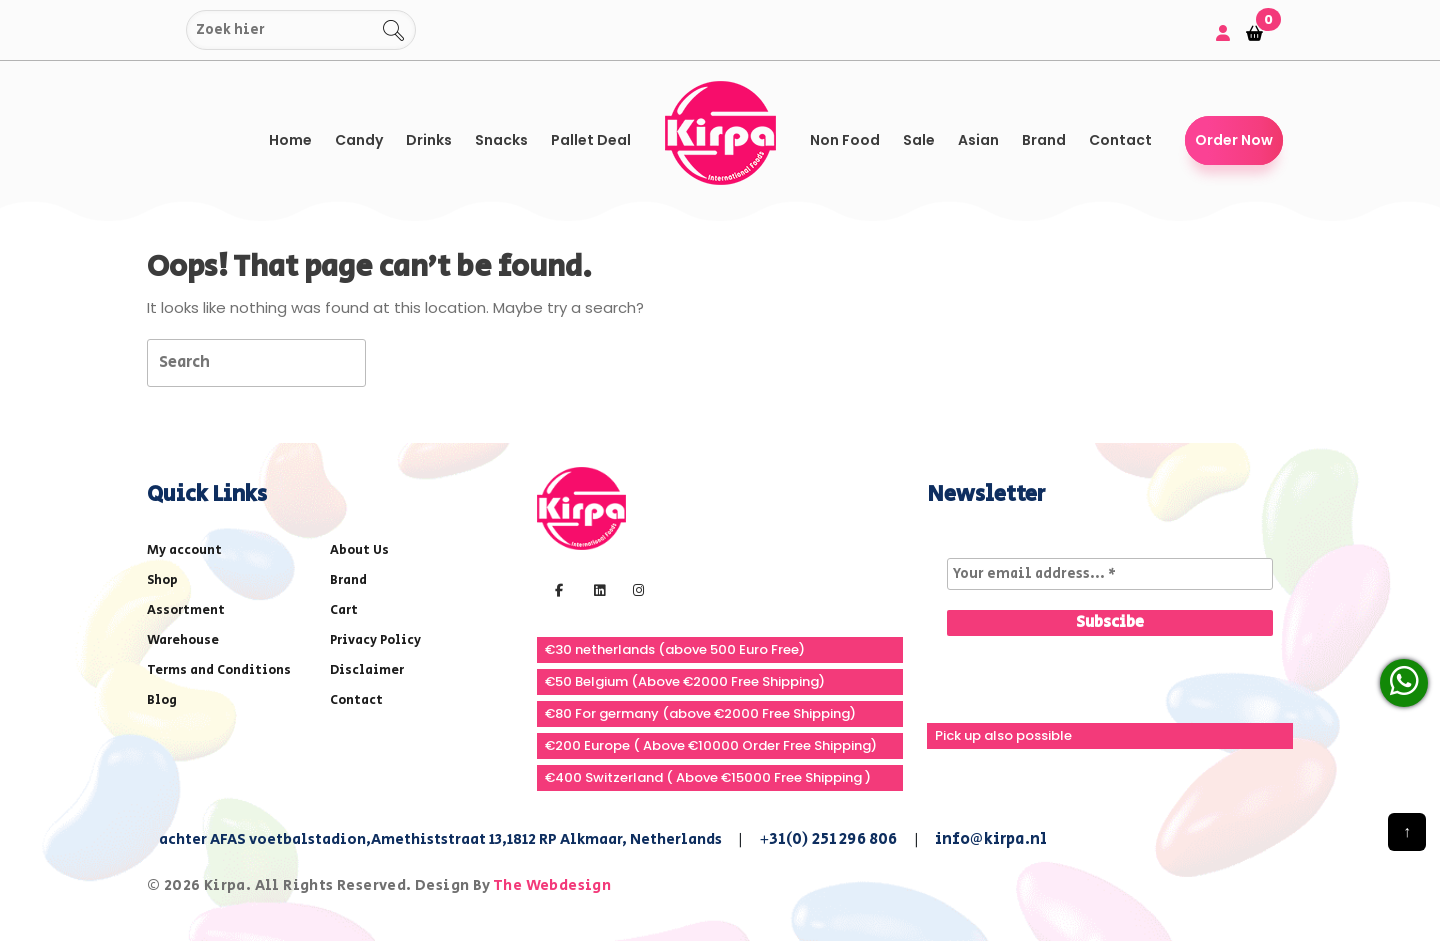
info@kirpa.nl (991, 839)
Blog (162, 700)
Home (290, 140)
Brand (1044, 140)
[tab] (401, 361)
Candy (359, 140)
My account (184, 550)
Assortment (186, 610)
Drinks (429, 140)
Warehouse (183, 640)
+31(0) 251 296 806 (828, 839)
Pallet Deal (591, 140)
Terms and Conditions (219, 670)
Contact (1120, 140)
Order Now (1234, 140)
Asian (978, 140)
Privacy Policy (375, 640)
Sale (919, 140)
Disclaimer (367, 670)
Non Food (845, 140)
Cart (344, 610)
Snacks (501, 140)
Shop (162, 580)
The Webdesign (552, 885)
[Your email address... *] (1110, 574)
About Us (359, 550)
